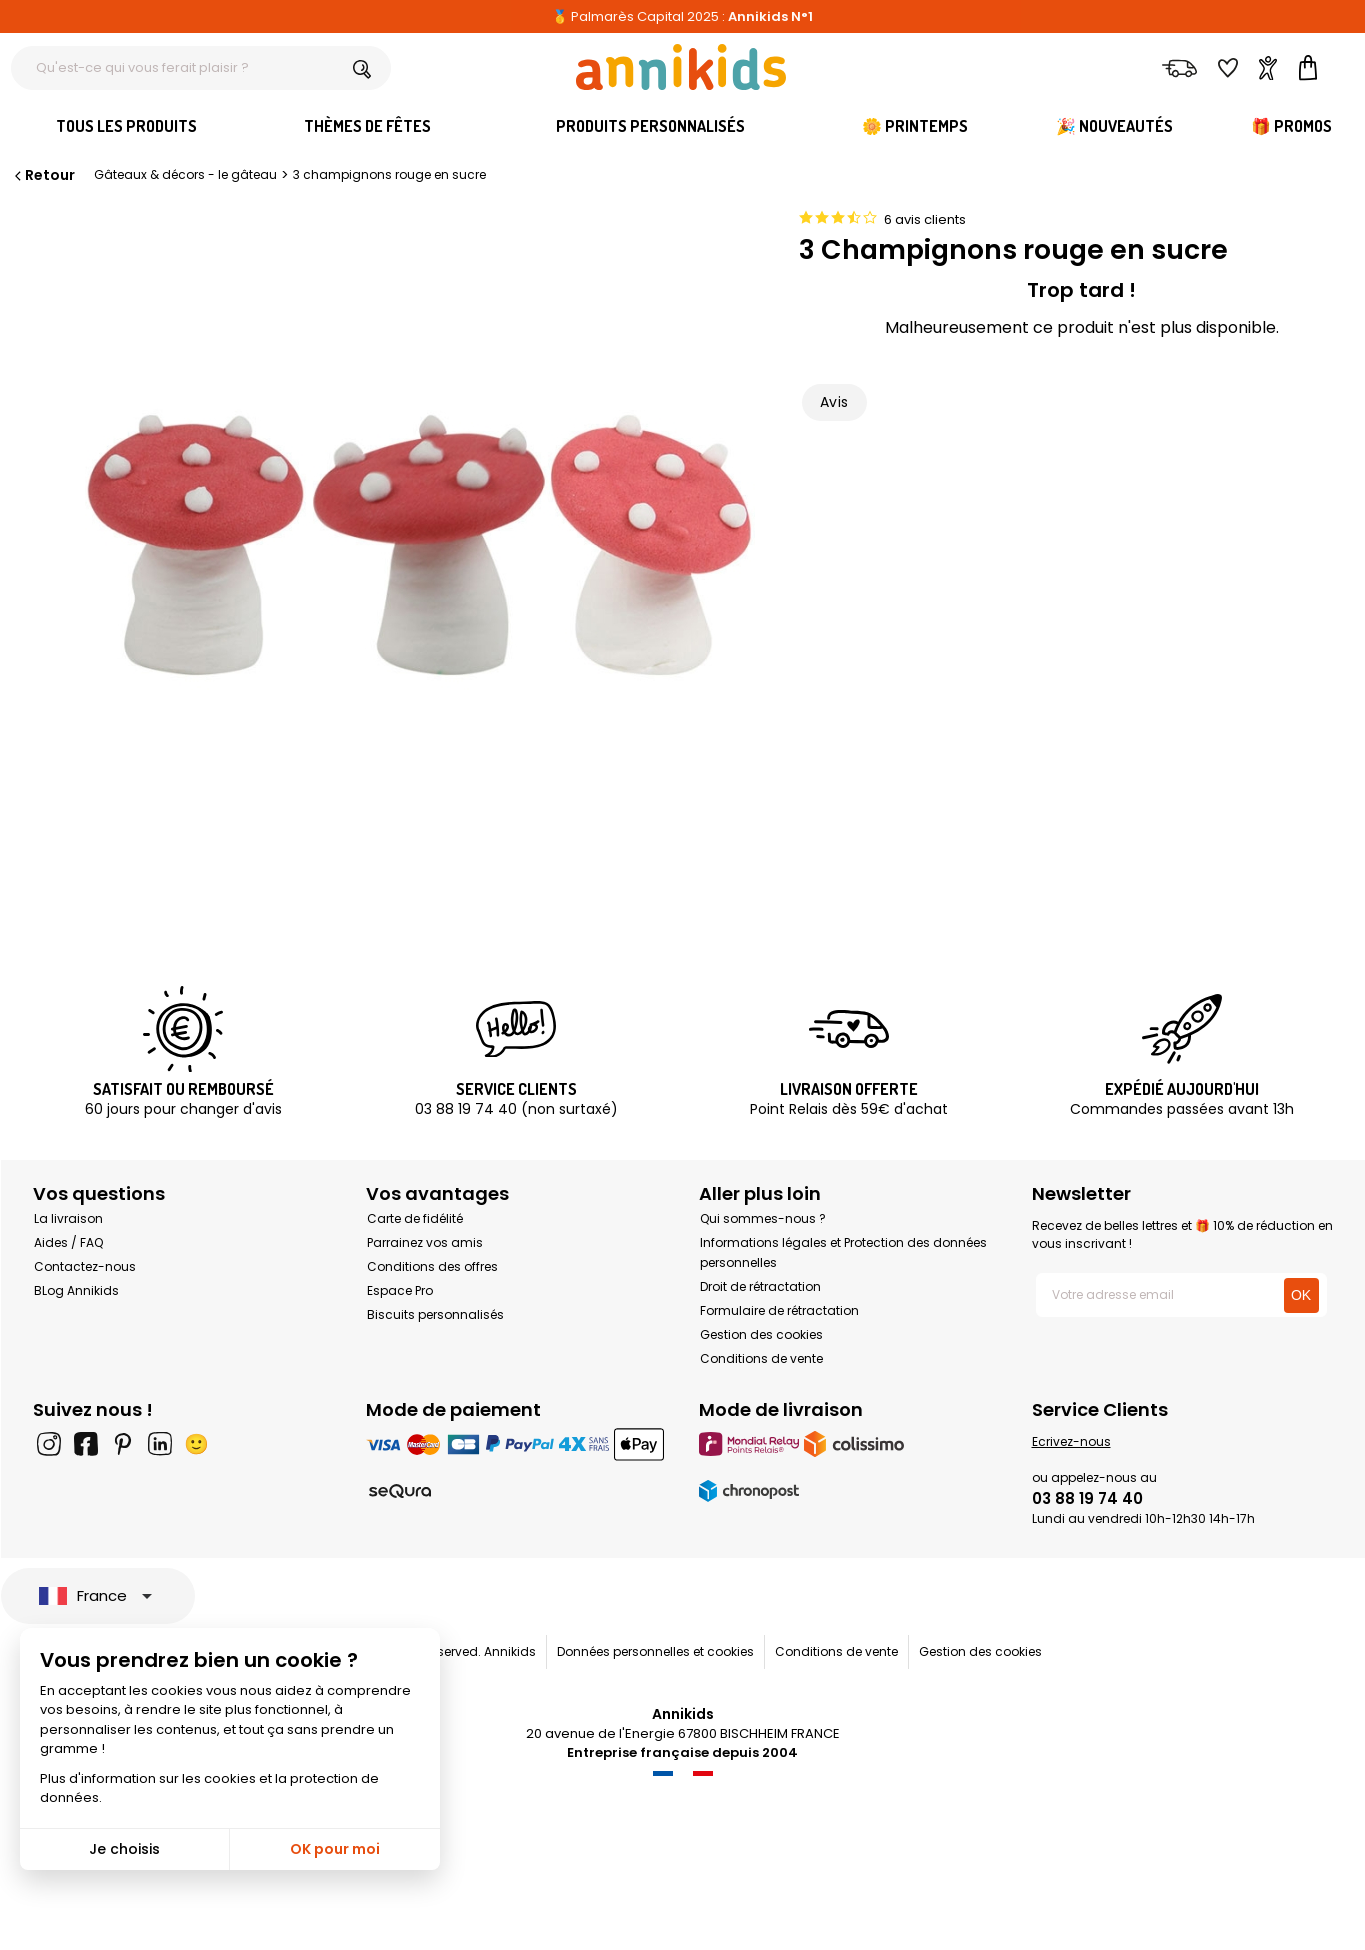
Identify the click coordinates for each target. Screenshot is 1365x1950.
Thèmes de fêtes (367, 126)
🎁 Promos (1291, 126)
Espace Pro (400, 1290)
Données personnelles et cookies (655, 1651)
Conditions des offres (432, 1266)
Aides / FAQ (68, 1242)
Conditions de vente (761, 1358)
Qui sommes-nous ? (763, 1218)
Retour (43, 175)
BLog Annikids (76, 1290)
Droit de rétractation (760, 1286)
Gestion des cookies (761, 1334)
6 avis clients (925, 219)
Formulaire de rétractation (779, 1310)
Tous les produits (126, 126)
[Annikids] (681, 67)
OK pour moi (335, 1849)
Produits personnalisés (650, 126)
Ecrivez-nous (1071, 1441)
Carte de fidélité (415, 1218)
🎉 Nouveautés (1114, 126)
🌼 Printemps (915, 126)
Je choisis (124, 1849)
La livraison (68, 1218)
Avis (834, 402)
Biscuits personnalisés (435, 1314)
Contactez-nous (85, 1266)
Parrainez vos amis (425, 1242)
